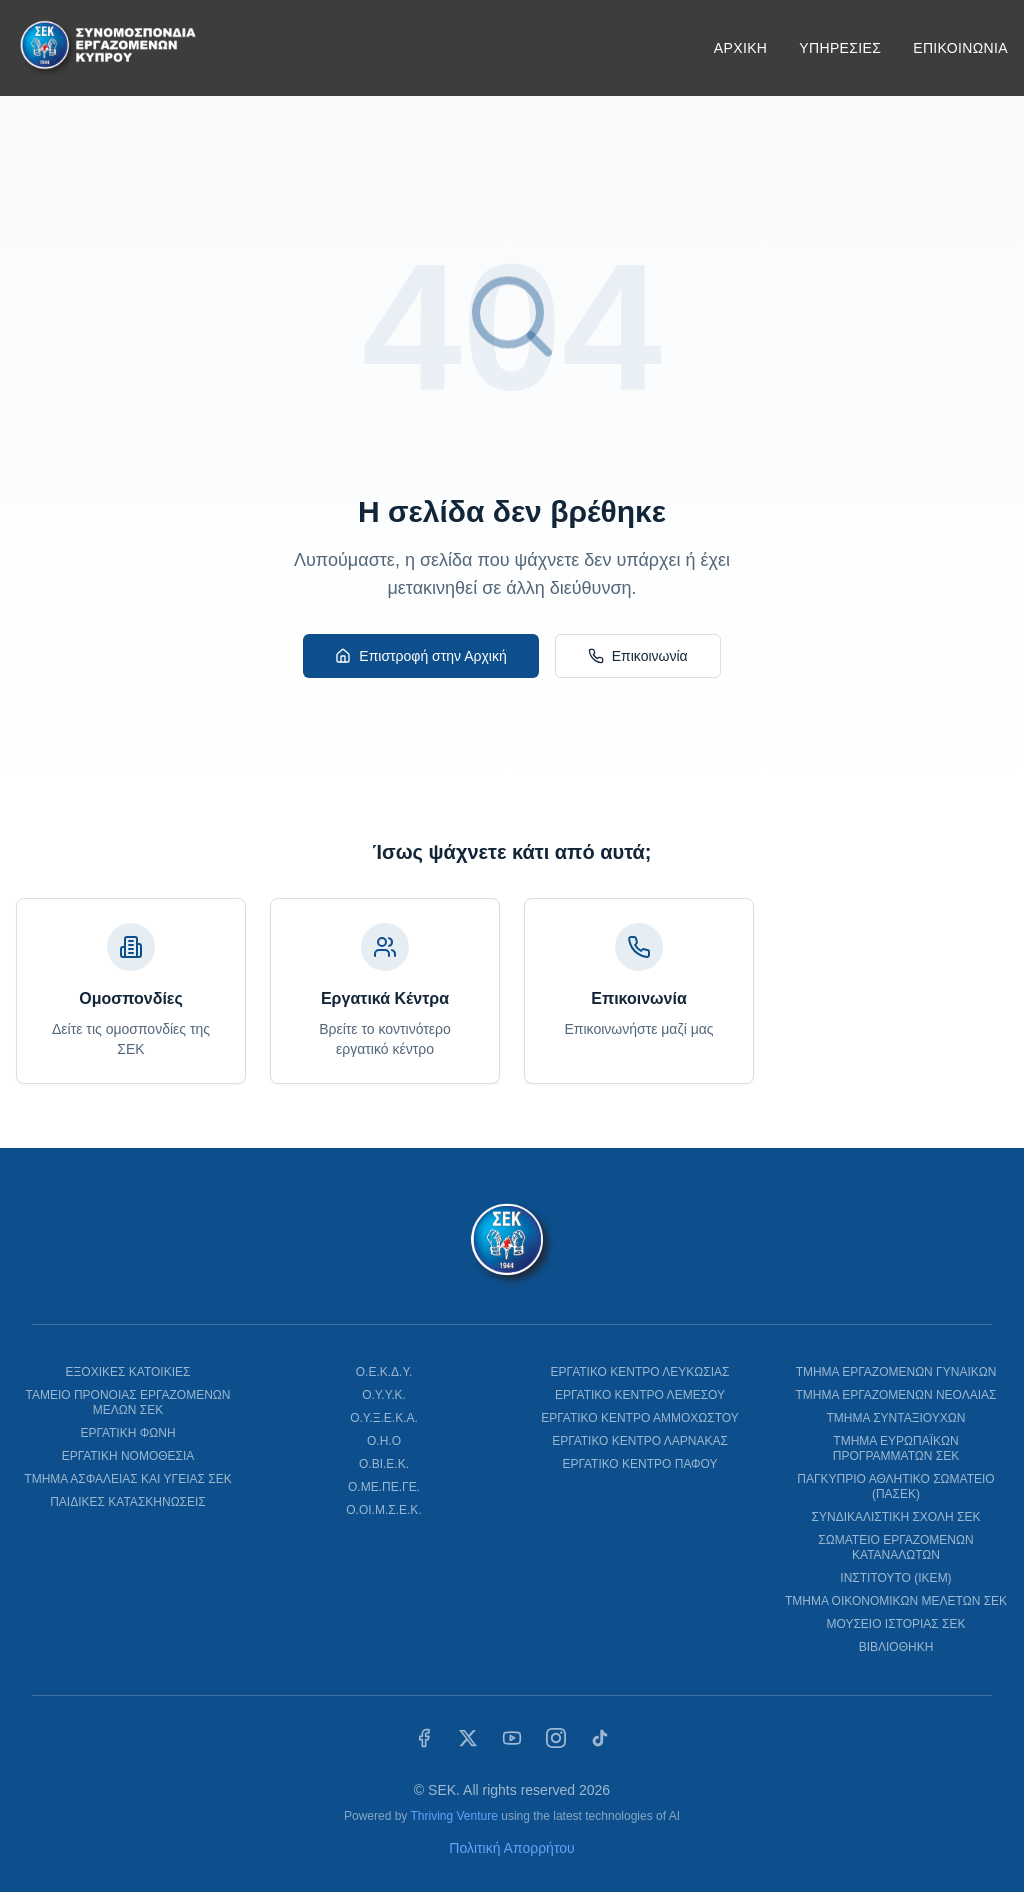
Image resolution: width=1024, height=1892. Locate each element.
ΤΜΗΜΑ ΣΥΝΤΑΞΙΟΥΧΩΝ (896, 1418)
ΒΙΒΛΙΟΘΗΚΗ (896, 1647)
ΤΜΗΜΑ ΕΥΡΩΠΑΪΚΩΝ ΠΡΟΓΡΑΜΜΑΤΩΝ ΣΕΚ (896, 1448)
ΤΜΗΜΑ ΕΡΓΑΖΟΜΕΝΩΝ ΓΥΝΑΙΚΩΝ (896, 1372)
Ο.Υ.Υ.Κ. (384, 1395)
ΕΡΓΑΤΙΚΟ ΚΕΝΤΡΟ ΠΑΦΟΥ (639, 1464)
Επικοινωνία (638, 656)
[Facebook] (424, 1738)
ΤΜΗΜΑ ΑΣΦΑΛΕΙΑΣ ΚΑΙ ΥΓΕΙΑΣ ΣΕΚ (127, 1479)
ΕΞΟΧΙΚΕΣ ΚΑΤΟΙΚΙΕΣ (128, 1372)
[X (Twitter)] (468, 1738)
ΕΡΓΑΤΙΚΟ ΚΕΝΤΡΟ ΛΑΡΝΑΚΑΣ (640, 1441)
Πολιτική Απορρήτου (511, 1848)
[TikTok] (600, 1738)
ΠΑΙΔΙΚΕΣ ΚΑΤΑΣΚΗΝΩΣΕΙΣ (128, 1502)
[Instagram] (556, 1738)
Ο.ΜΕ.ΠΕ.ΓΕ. (384, 1487)
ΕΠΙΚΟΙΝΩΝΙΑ (960, 48)
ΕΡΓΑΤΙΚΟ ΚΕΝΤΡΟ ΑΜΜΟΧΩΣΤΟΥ (639, 1418)
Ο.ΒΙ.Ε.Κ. (384, 1464)
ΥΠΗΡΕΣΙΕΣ (840, 48)
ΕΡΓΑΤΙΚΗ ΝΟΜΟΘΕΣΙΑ (128, 1456)
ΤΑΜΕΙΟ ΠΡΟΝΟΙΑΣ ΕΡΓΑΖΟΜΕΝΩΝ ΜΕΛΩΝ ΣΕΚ (127, 1402)
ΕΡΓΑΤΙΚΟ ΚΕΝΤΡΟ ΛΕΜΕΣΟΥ (640, 1395)
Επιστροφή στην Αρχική (420, 656)
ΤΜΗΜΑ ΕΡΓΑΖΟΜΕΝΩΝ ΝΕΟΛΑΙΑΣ (895, 1395)
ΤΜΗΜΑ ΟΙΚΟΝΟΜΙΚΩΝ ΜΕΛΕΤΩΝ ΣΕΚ (896, 1601)
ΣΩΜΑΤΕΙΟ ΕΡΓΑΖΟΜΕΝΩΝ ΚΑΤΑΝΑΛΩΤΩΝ (895, 1547)
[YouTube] (512, 1738)
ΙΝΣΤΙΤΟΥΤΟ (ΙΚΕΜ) (895, 1578)
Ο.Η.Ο (384, 1441)
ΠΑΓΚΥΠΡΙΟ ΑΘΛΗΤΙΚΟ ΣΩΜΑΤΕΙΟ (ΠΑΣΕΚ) (895, 1486)
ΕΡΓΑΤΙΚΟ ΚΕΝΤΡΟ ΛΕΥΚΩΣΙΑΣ (640, 1372)
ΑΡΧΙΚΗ (740, 48)
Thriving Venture (453, 1816)
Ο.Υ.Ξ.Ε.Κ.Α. (384, 1418)
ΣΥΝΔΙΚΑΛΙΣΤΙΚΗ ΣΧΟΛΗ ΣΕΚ (896, 1517)
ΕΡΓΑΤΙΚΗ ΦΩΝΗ (127, 1433)
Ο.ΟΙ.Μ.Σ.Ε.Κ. (383, 1510)
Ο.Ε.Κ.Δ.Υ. (384, 1372)
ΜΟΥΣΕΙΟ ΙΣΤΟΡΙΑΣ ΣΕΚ (895, 1624)
